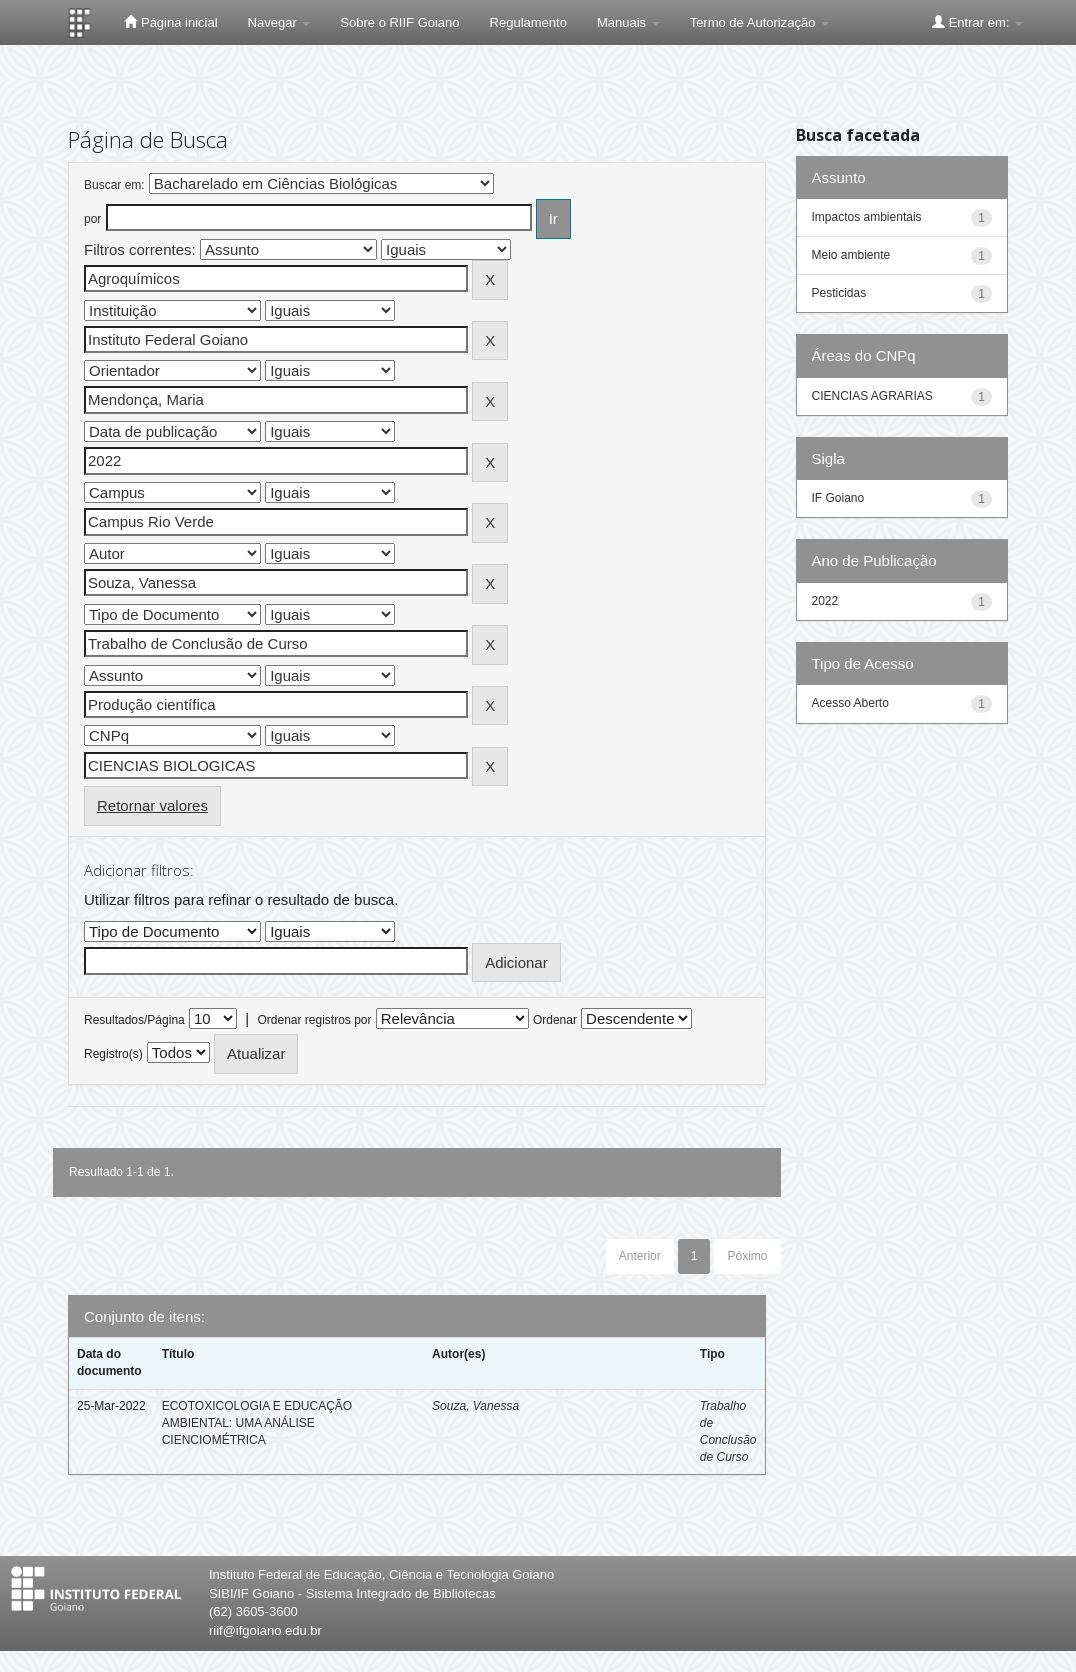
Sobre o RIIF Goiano (399, 22)
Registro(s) (113, 1054)
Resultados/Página (134, 1020)
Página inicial (170, 22)
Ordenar (555, 1020)
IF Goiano (838, 498)
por (92, 219)
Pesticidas (839, 293)
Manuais (628, 22)
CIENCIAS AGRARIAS (872, 396)
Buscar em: (114, 185)
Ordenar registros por (314, 1020)
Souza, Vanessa (475, 1406)
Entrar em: (977, 22)
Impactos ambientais (867, 217)
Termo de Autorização (759, 22)
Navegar (279, 22)
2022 (825, 601)
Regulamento (528, 22)
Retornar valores (152, 805)
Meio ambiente (851, 255)
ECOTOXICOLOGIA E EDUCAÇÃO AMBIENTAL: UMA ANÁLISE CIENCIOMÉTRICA (257, 1423)
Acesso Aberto (850, 703)
